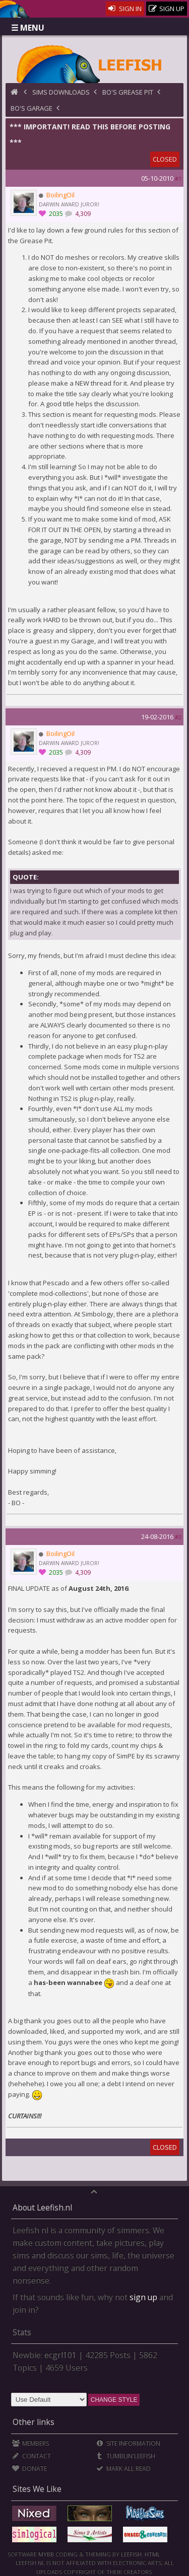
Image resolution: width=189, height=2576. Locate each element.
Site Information (128, 2443)
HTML (151, 2554)
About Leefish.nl (42, 2207)
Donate (29, 2468)
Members (30, 2443)
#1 (178, 178)
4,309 (82, 213)
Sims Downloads (61, 92)
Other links (33, 2421)
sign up (143, 2297)
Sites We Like (37, 2488)
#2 (178, 717)
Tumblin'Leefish (125, 2456)
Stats (22, 2332)
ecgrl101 (60, 2355)
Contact (31, 2456)
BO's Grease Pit (127, 92)
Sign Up (167, 9)
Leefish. (132, 2554)
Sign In (125, 8)
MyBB (46, 2554)
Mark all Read (123, 2468)
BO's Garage (31, 108)
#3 (178, 1536)
